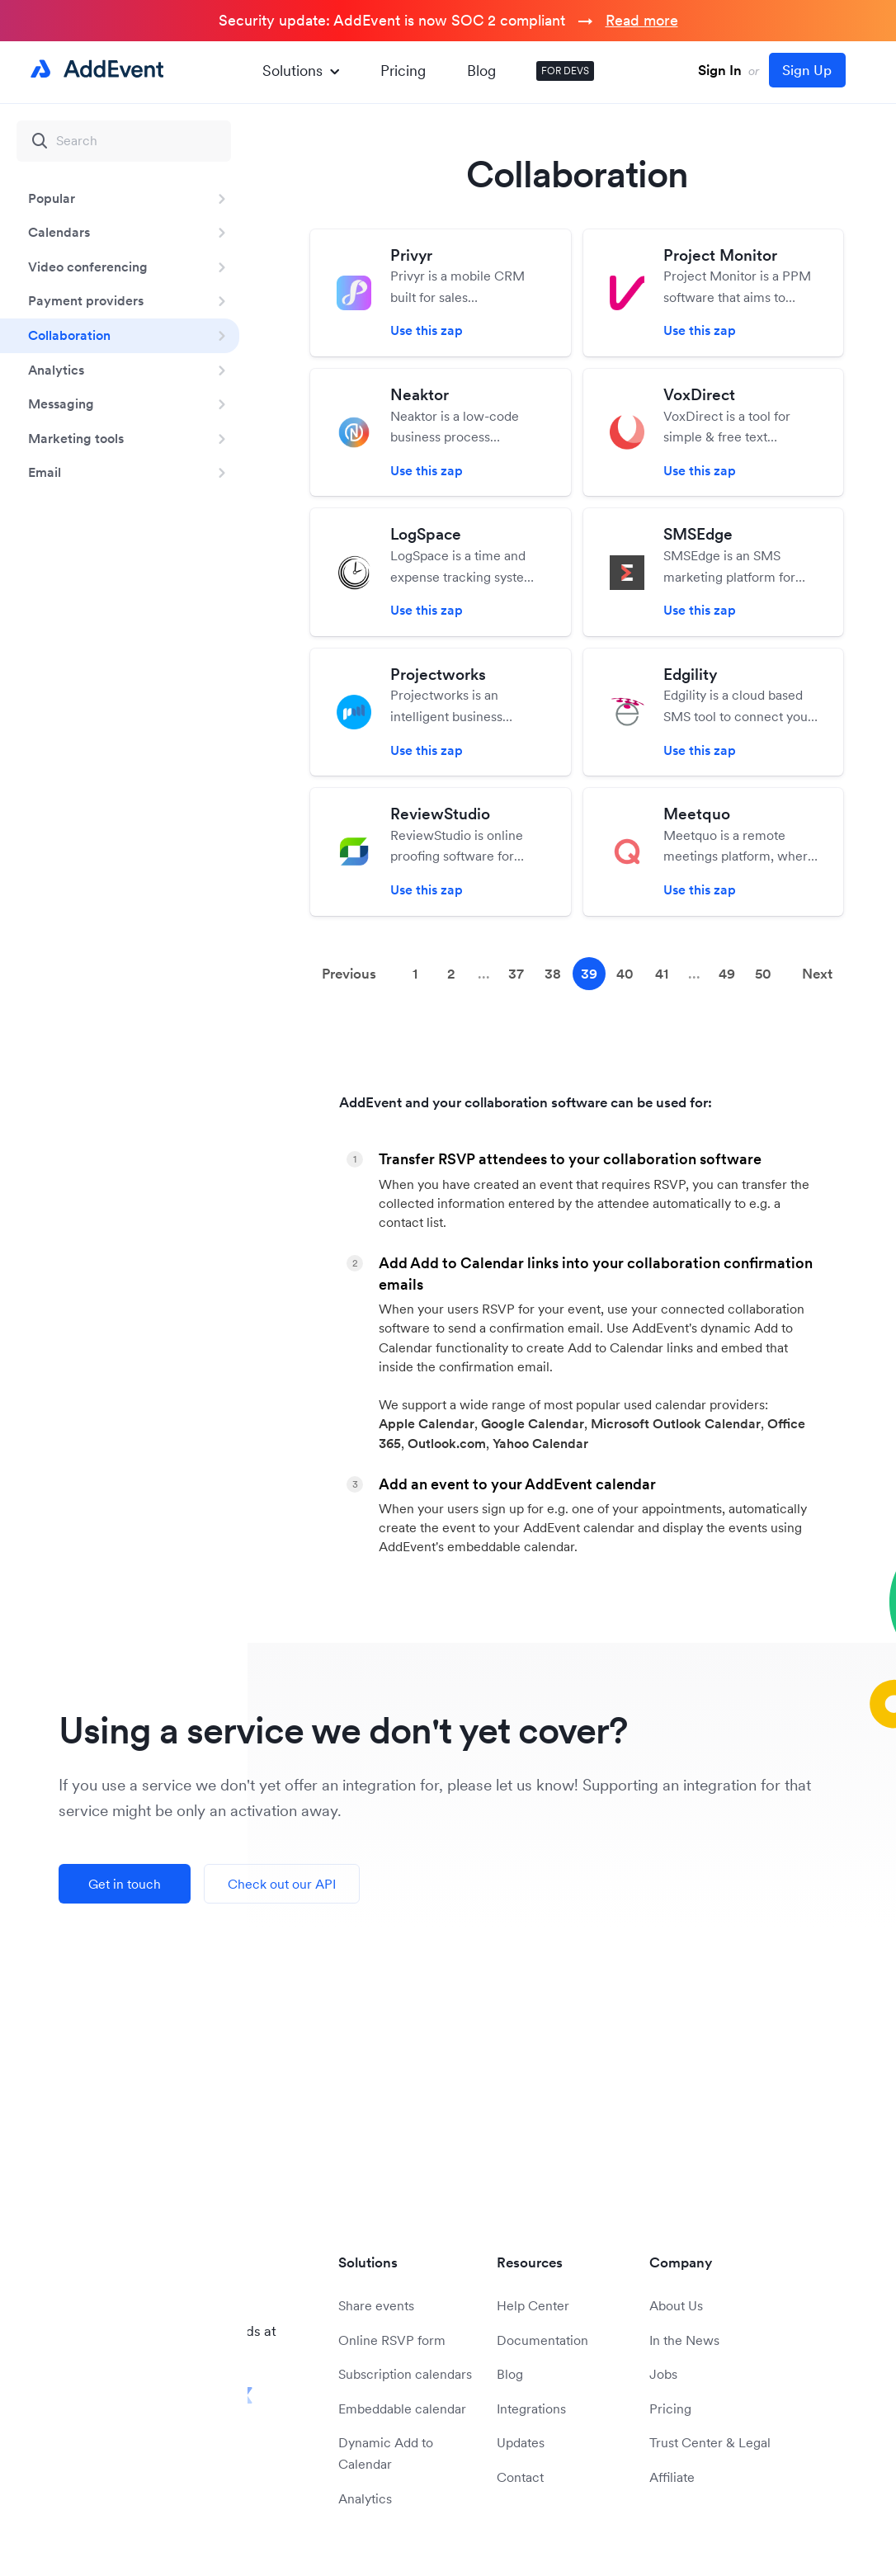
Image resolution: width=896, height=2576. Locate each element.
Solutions (300, 70)
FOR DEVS (565, 70)
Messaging (61, 403)
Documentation (542, 2340)
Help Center (533, 2305)
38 (553, 974)
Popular (51, 198)
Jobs (663, 2374)
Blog (481, 70)
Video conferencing (88, 266)
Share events (376, 2305)
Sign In (720, 70)
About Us (676, 2305)
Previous (349, 974)
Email (44, 472)
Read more (642, 20)
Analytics (56, 369)
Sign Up (807, 70)
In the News (684, 2340)
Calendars (59, 232)
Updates (521, 2442)
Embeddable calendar (402, 2408)
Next (817, 974)
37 (516, 974)
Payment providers (86, 300)
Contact (520, 2477)
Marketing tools (76, 438)
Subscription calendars (405, 2374)
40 (625, 974)
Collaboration (69, 335)
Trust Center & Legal (710, 2442)
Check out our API (282, 1883)
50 (763, 974)
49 (727, 974)
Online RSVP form (392, 2340)
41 (661, 974)
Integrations (531, 2408)
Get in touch (124, 1883)
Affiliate (672, 2477)
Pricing (403, 70)
